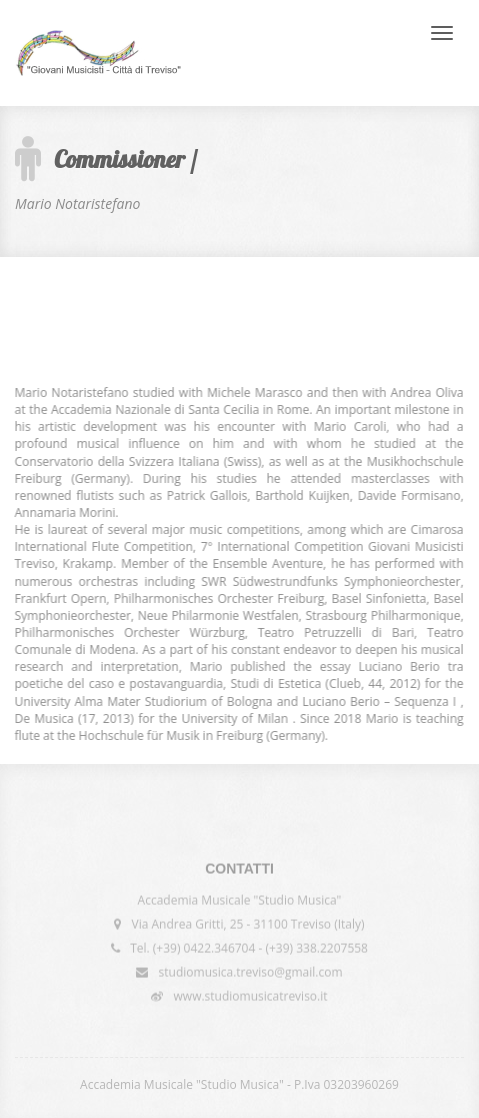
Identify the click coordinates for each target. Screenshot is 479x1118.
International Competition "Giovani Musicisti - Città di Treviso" (98, 53)
